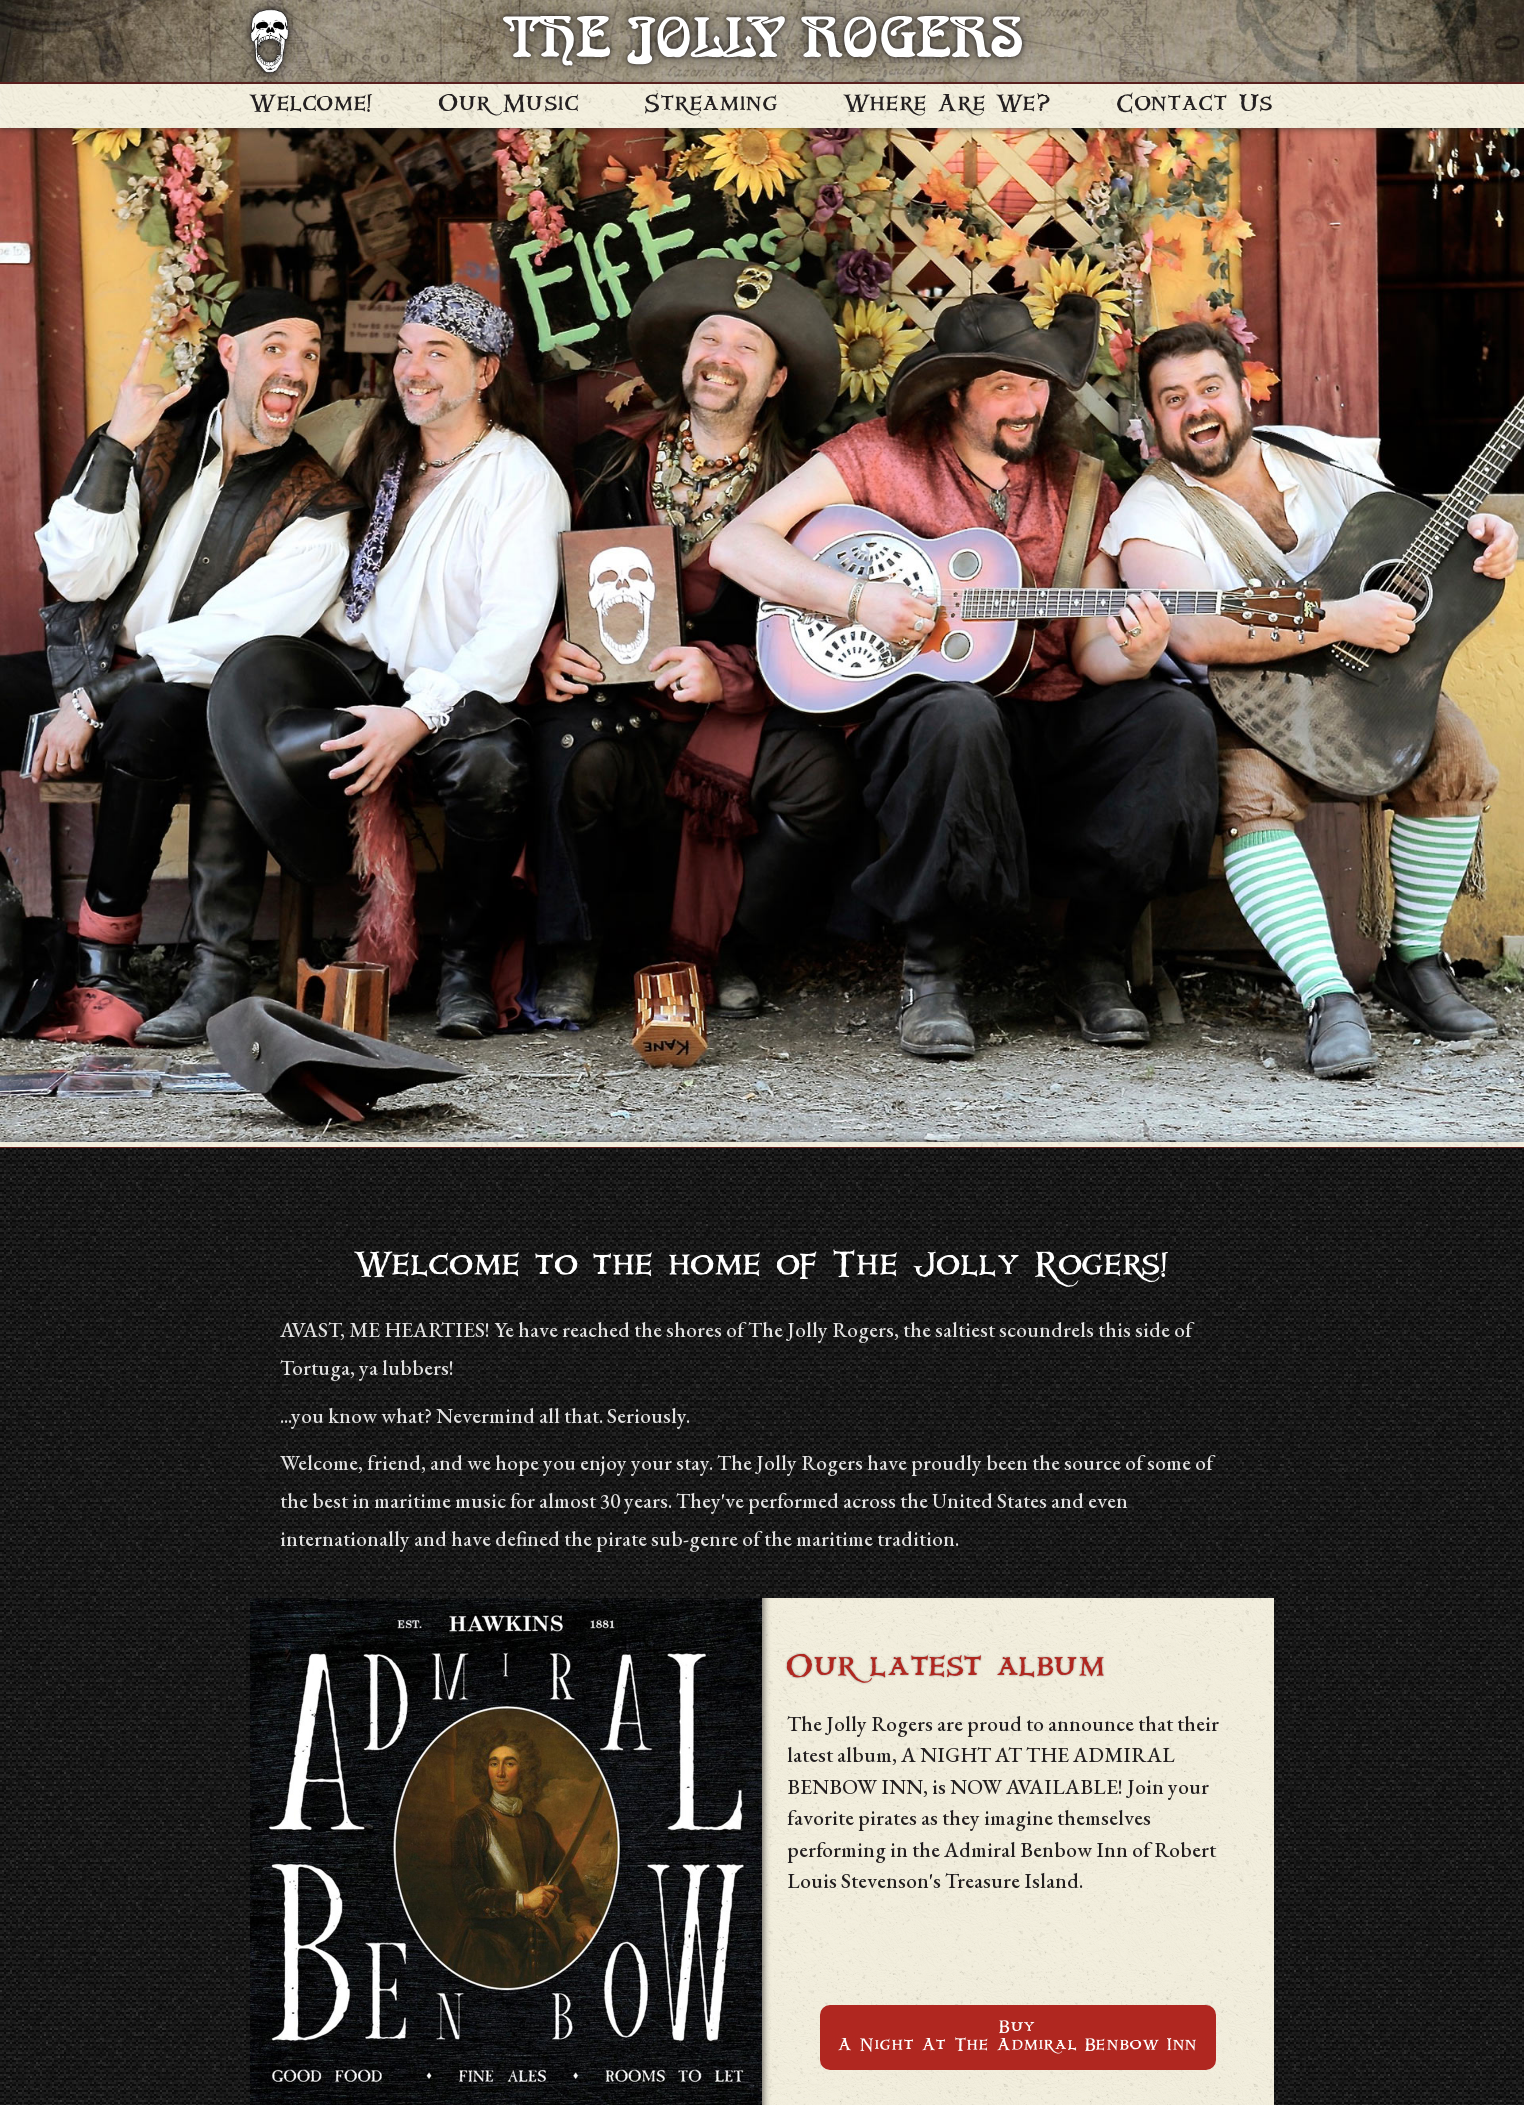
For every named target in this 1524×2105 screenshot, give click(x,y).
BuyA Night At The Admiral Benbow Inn (1018, 2037)
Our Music (509, 105)
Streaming (711, 105)
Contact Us (1195, 105)
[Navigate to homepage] (269, 41)
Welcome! (312, 105)
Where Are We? (948, 105)
